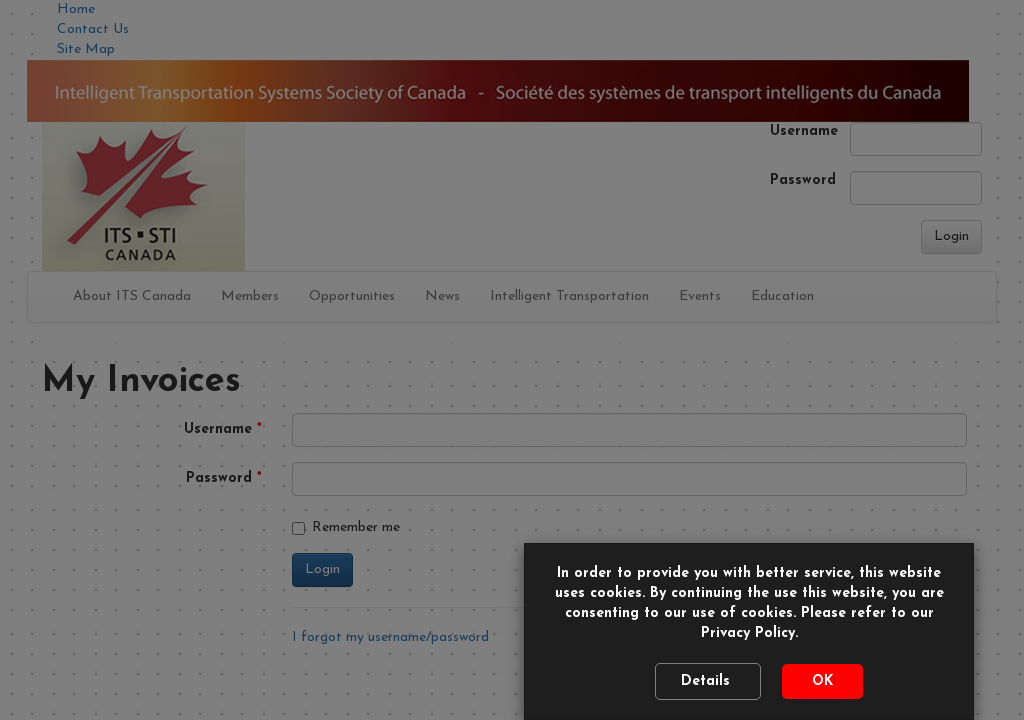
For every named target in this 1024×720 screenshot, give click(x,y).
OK (822, 681)
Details (708, 681)
